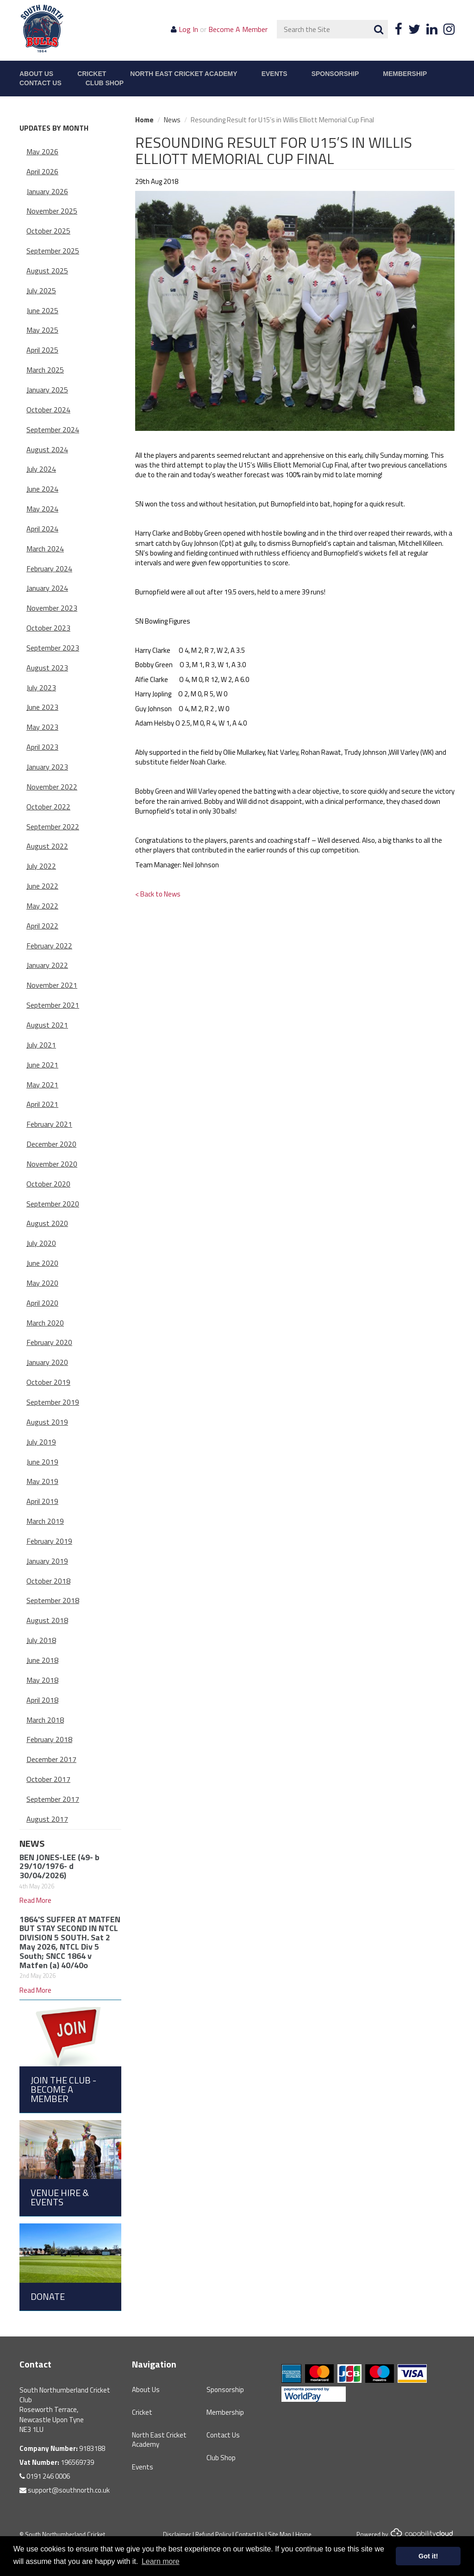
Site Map (279, 2534)
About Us (36, 73)
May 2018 (42, 1680)
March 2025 (45, 369)
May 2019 (42, 1481)
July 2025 (41, 290)
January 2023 (47, 766)
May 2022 (42, 905)
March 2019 (45, 1521)
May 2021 (42, 1084)
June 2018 (42, 1660)
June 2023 (42, 707)
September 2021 (52, 1004)
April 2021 (42, 1104)
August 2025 (47, 270)
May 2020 (42, 1282)
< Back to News (158, 894)
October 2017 (48, 1779)
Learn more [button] (161, 2561)
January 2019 (47, 1560)
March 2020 (45, 1322)
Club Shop (105, 83)
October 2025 (48, 230)
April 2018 (42, 1699)
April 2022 (42, 925)
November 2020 (51, 1163)
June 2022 (42, 885)
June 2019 (42, 1461)
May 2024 (42, 508)
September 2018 (52, 1600)
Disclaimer (177, 2534)
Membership (405, 73)
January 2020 (47, 1362)
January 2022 (47, 965)
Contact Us (40, 83)
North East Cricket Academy (183, 73)
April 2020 (42, 1302)
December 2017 (51, 1759)
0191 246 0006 (44, 2476)
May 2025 (42, 329)
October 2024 (48, 409)
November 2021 (51, 985)
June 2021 (42, 1064)
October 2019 (48, 1382)
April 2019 (42, 1501)
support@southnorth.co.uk (64, 2490)
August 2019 (47, 1421)
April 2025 (42, 349)
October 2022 (48, 806)
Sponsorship (335, 73)
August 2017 (47, 1819)
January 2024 (47, 587)
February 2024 (49, 568)
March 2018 (45, 1719)
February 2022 (49, 945)
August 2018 (47, 1620)
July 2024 (41, 468)
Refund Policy (213, 2534)
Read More (35, 1900)
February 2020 (49, 1342)
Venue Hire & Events (60, 2197)
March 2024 (45, 548)
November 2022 (51, 786)
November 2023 (51, 607)
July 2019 (41, 1441)
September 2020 (52, 1203)
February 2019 (49, 1541)
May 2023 (42, 726)
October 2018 (48, 1580)
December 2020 (51, 1143)
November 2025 (51, 210)
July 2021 (41, 1044)
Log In (188, 29)
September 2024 (52, 429)
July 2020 (41, 1243)
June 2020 (42, 1263)
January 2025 (47, 389)
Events (274, 73)
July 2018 (41, 1640)
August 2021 (47, 1024)
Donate (48, 2296)
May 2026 (42, 151)
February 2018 (49, 1739)
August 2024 (47, 449)
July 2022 (41, 865)
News (31, 1843)
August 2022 (47, 846)
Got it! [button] (428, 2556)
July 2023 (41, 687)
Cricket (91, 73)
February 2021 (49, 1124)
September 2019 (52, 1402)
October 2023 (48, 627)
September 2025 (52, 250)
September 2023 (52, 647)
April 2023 (42, 746)
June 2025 (42, 310)
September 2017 (52, 1799)
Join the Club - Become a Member (63, 2089)
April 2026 (42, 171)
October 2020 (48, 1183)
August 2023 (47, 667)
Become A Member (238, 29)
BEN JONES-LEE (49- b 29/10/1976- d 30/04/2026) (59, 1866)
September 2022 (52, 826)
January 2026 (47, 191)
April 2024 (42, 528)
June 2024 (42, 488)
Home (144, 119)
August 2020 (47, 1223)
